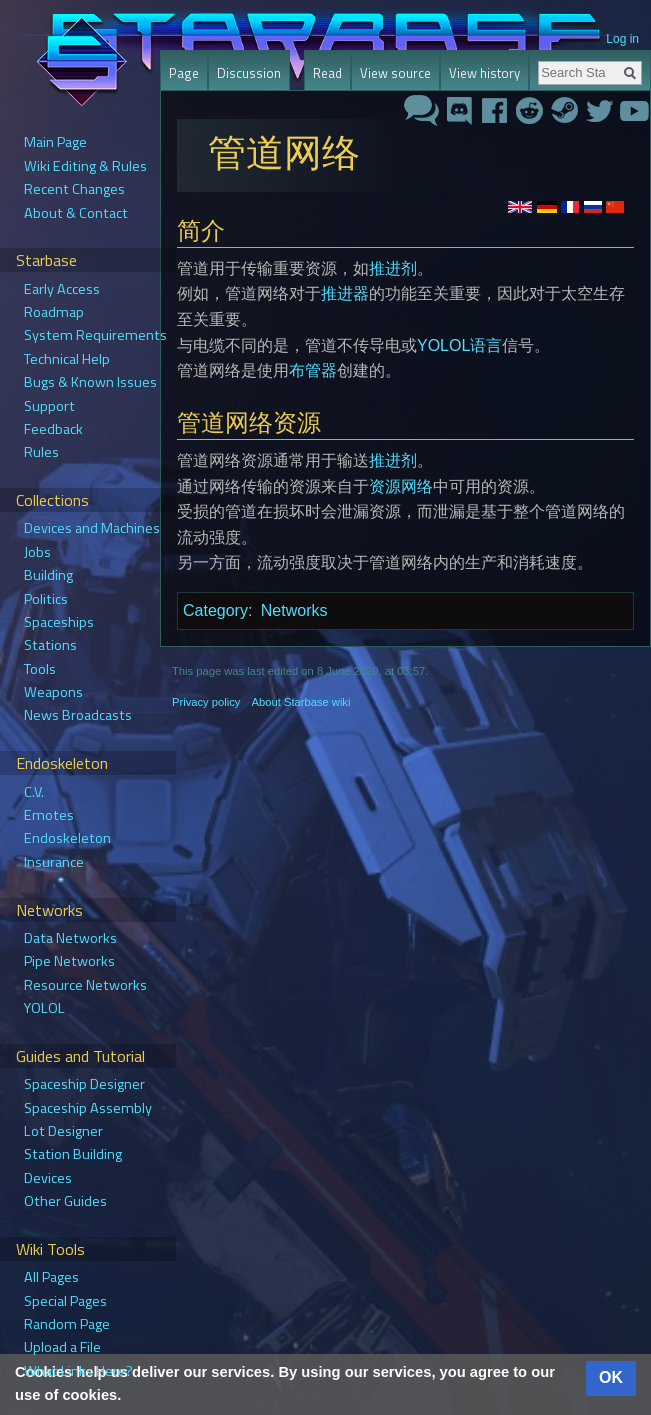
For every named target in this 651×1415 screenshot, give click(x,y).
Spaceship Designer (84, 1084)
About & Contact (76, 213)
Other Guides (65, 1201)
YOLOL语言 (459, 345)
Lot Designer (63, 1131)
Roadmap (54, 312)
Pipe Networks (69, 961)
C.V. (34, 792)
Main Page (55, 142)
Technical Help (67, 359)
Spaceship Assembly (88, 1108)
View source (395, 73)
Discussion (249, 73)
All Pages (51, 1277)
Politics (46, 599)
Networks (294, 610)
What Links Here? (78, 1371)
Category (215, 610)
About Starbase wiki (301, 702)
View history (484, 73)
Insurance (54, 862)
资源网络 (401, 486)
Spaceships (59, 622)
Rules (41, 452)
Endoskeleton (67, 838)
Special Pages (65, 1301)
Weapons (53, 692)
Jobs (37, 552)
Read (327, 73)
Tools (40, 669)
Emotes (49, 815)
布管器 (313, 370)
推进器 (345, 293)
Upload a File (62, 1347)
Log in (622, 39)
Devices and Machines (92, 528)
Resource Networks (85, 985)
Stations (50, 645)
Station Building (73, 1154)
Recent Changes (74, 189)
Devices (48, 1178)
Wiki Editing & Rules (85, 166)
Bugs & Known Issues (90, 382)
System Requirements (95, 335)
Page (184, 73)
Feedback (53, 429)
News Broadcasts (78, 715)
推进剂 (393, 268)
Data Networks (70, 938)
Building (48, 575)
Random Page (67, 1324)
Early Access (62, 289)
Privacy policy (206, 702)
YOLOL (44, 1008)
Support (49, 406)
